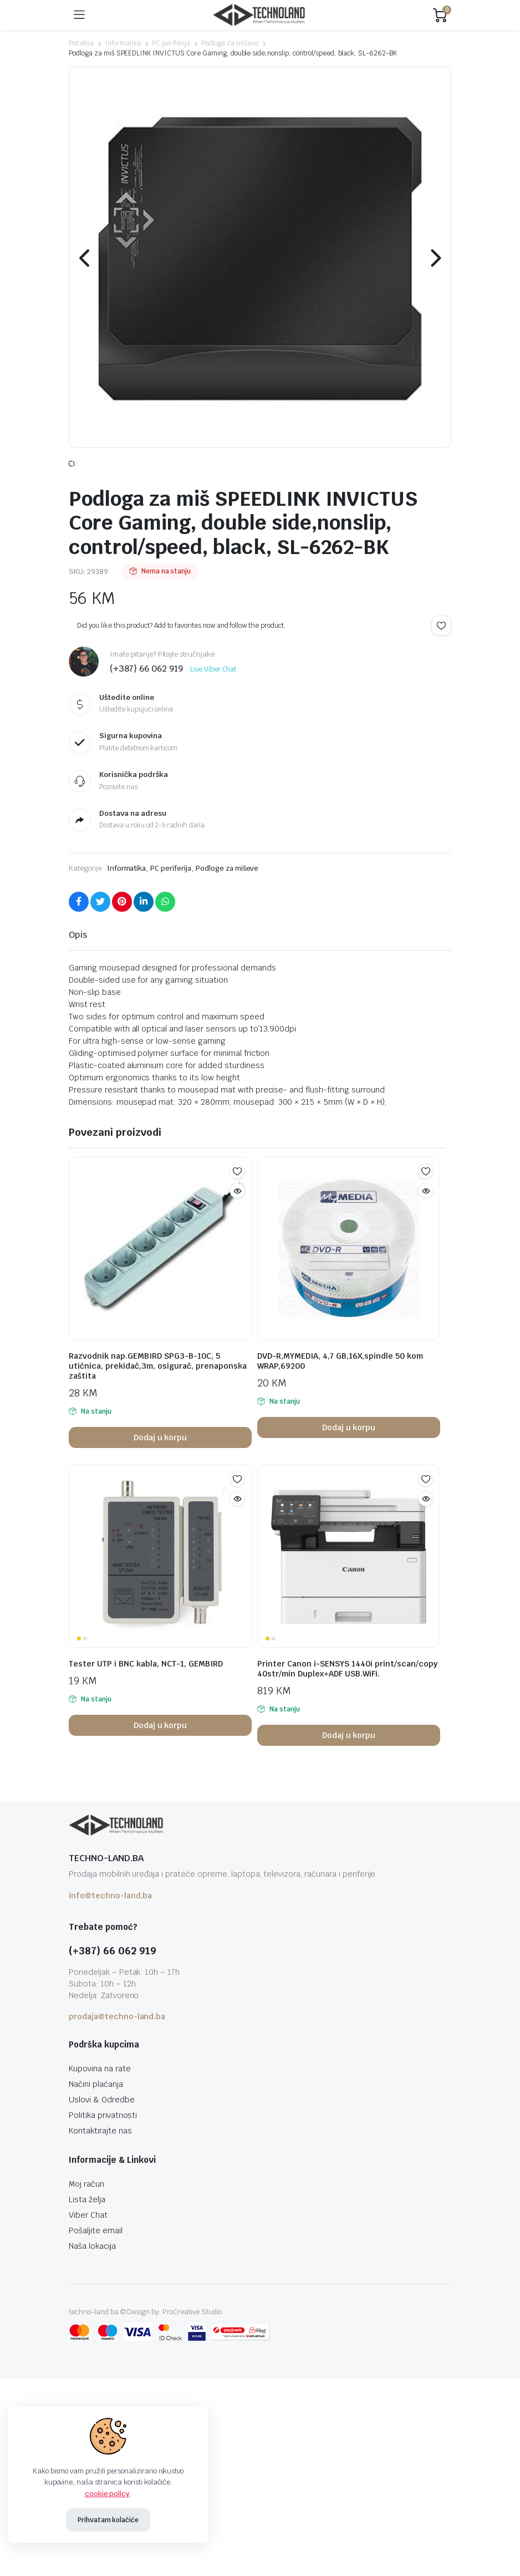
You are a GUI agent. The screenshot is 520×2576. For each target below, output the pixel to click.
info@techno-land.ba (110, 1934)
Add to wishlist (441, 664)
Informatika (123, 43)
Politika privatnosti (103, 2154)
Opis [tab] (78, 973)
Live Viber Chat (213, 708)
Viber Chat (88, 2254)
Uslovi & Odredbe (102, 2138)
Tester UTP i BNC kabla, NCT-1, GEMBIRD (146, 1703)
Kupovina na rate (100, 2107)
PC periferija (171, 43)
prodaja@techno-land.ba (117, 2055)
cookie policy (107, 2493)
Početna (81, 43)
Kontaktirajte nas (100, 2169)
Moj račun (86, 2223)
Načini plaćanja (96, 2123)
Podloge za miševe (229, 43)
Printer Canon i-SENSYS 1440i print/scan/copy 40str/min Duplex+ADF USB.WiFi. (347, 1708)
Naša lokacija (92, 2285)
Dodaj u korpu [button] (160, 1476)
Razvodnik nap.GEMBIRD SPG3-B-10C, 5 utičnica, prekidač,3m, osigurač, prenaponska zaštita (158, 1405)
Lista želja (87, 2238)
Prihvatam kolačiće (108, 2520)
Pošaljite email (96, 2269)
